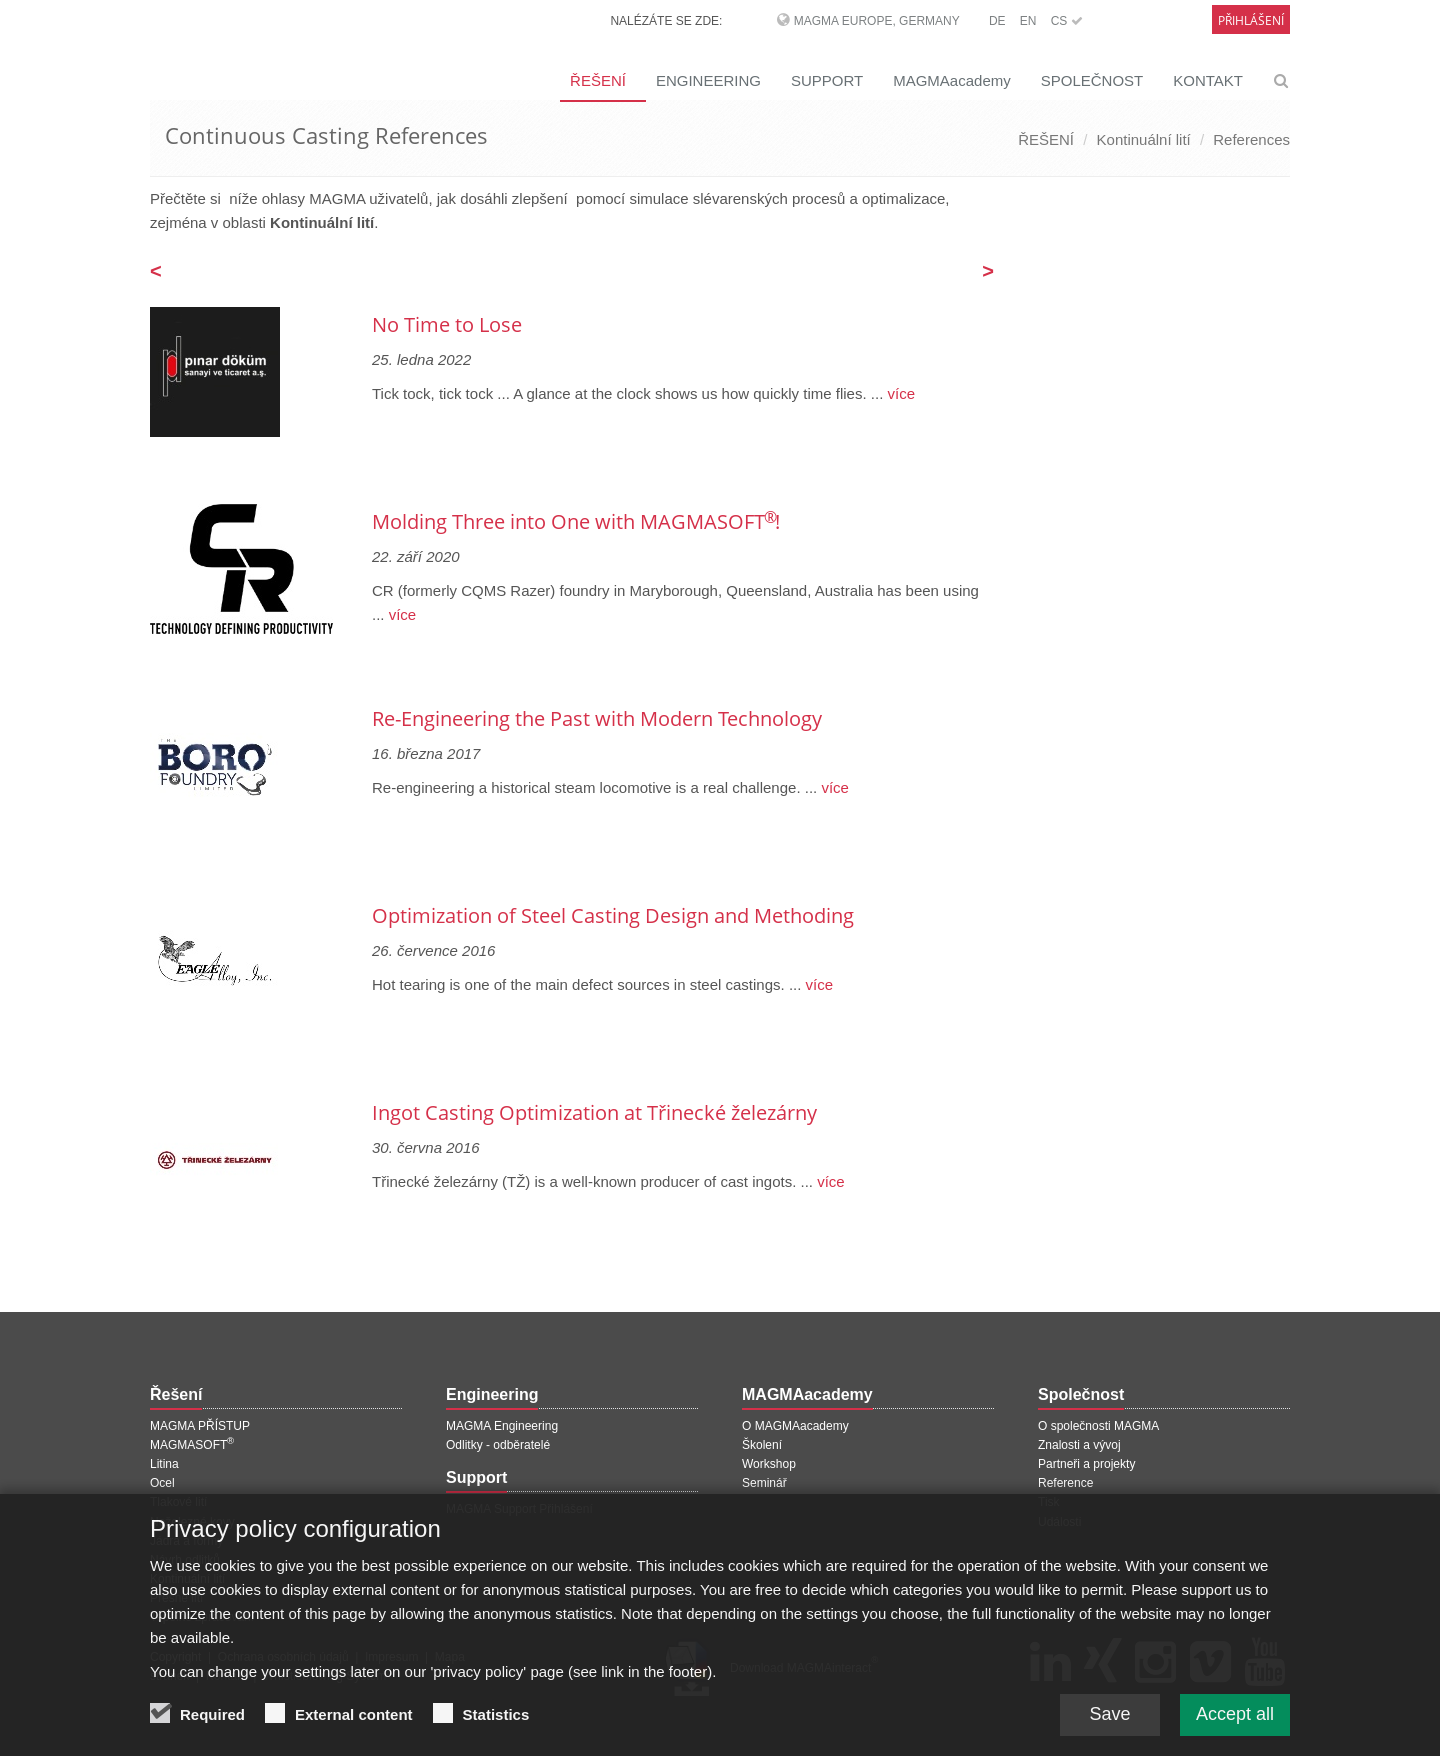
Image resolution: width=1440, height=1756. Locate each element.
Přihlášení (1251, 20)
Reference (1065, 1483)
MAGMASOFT (192, 1445)
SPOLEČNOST (1092, 80)
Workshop (769, 1464)
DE (997, 21)
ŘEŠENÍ (598, 80)
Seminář (764, 1483)
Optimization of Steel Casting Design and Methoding (613, 915)
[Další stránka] (988, 272)
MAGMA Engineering (502, 1426)
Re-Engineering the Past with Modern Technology (597, 718)
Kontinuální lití (1144, 139)
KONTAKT (1208, 80)
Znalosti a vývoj (1079, 1445)
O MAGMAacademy (795, 1426)
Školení (762, 1445)
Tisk (1049, 1502)
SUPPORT (827, 80)
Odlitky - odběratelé (498, 1445)
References (1251, 139)
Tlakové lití (178, 1502)
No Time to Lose (447, 324)
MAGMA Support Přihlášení (519, 1509)
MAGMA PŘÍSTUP (200, 1426)
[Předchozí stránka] (156, 272)
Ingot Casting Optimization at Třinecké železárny (594, 1112)
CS (1067, 21)
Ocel (162, 1483)
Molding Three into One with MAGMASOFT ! (576, 521)
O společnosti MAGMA (1098, 1426)
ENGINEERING (708, 80)
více (899, 393)
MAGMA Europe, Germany (877, 21)
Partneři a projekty (1086, 1464)
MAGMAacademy (952, 80)
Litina (164, 1464)
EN (1028, 21)
